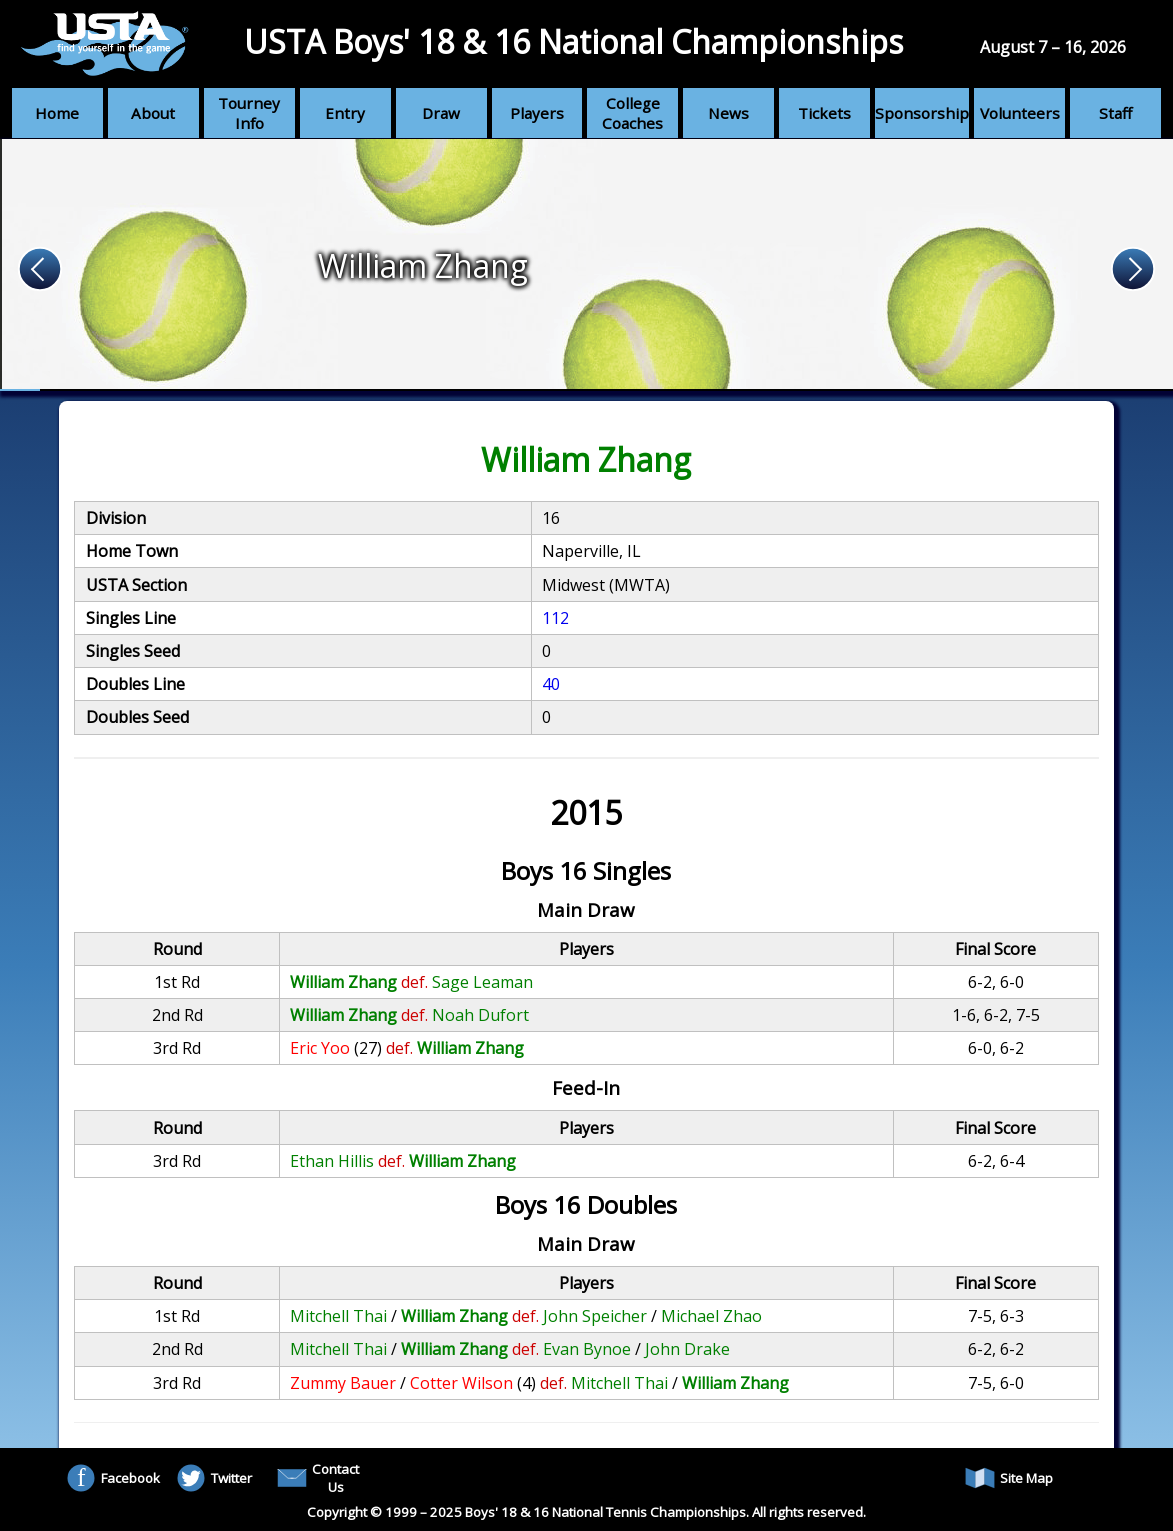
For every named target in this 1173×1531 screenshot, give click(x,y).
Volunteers (1020, 113)
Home (57, 113)
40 (551, 684)
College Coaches (632, 113)
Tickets (824, 113)
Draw (441, 113)
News (728, 113)
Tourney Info (249, 113)
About (153, 113)
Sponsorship (922, 113)
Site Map (1009, 1478)
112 (555, 618)
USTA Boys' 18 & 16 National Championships (573, 41)
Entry (345, 113)
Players (537, 113)
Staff (1115, 113)
